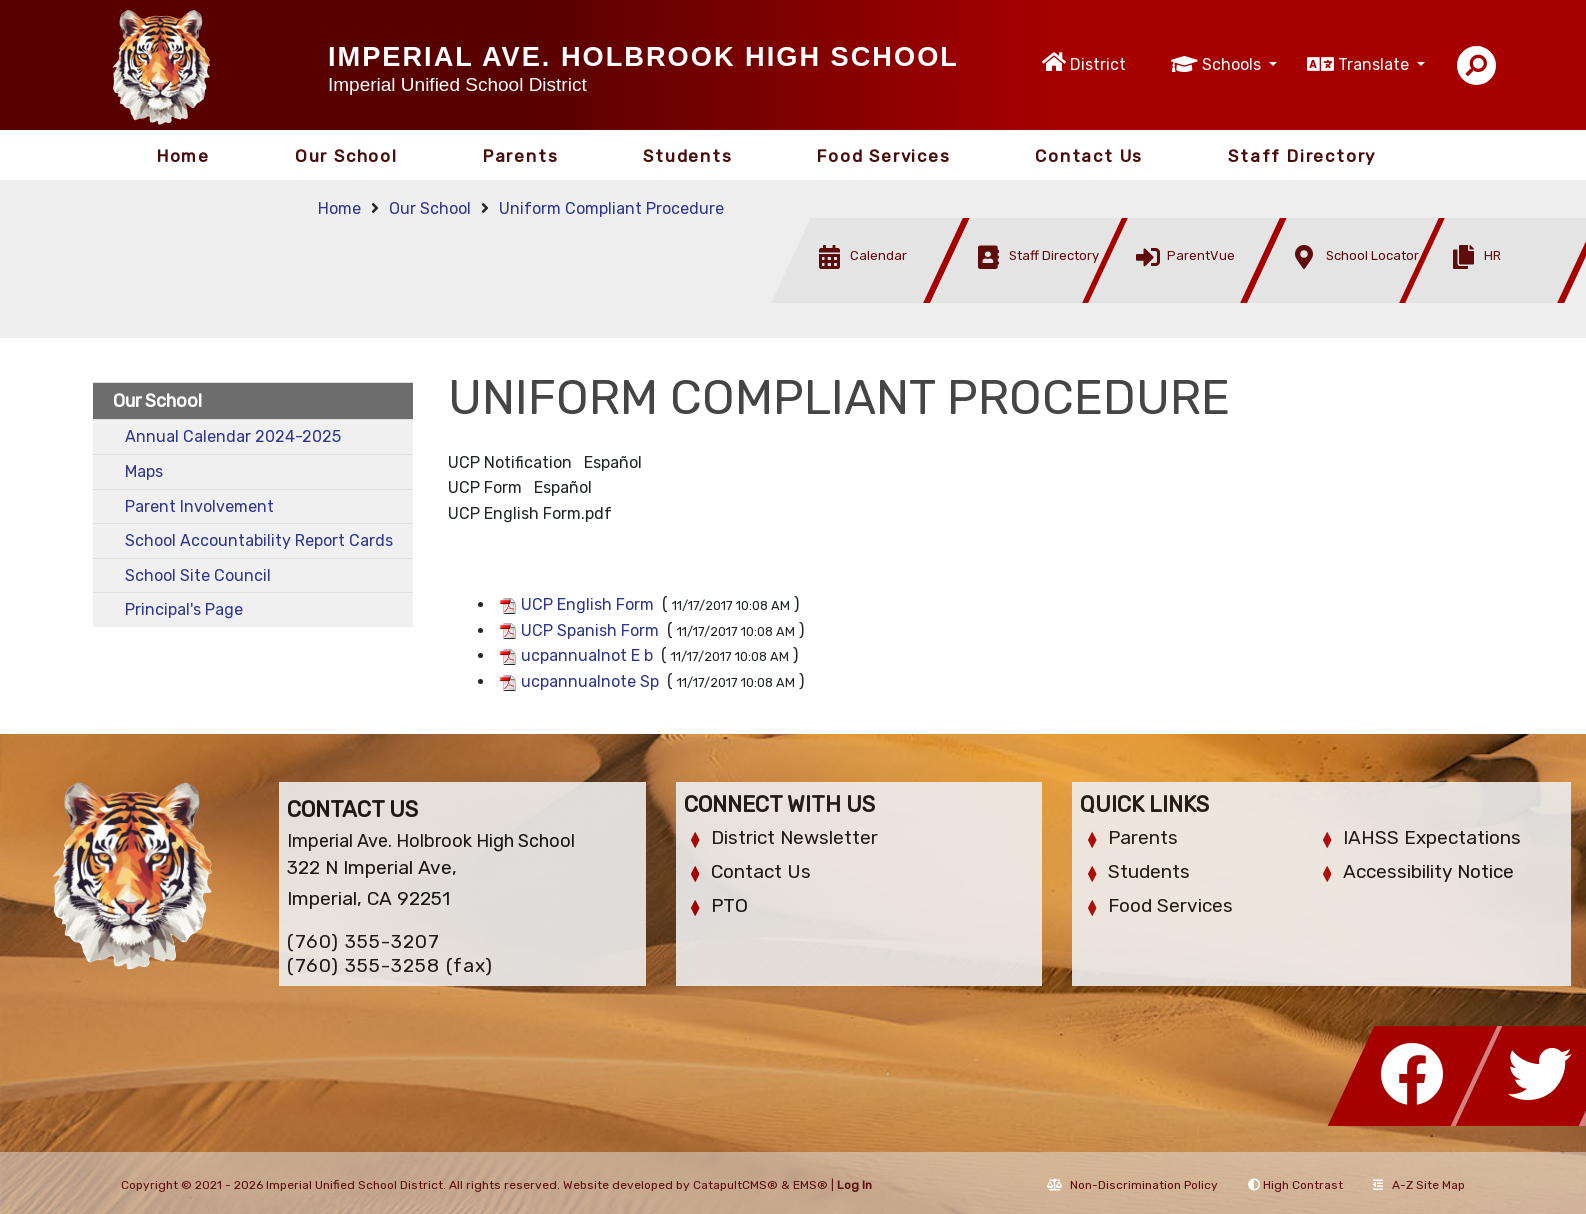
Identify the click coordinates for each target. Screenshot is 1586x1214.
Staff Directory (1302, 156)
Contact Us (1089, 156)
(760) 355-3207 (363, 941)
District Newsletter (794, 837)
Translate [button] (1375, 64)
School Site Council (198, 575)
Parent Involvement (199, 506)
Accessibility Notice (1428, 871)
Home (183, 156)
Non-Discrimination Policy (1132, 1185)
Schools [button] (1233, 64)
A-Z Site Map (1419, 1185)
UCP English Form (587, 604)
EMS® (810, 1185)
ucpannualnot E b (587, 655)
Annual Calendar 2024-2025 (233, 436)
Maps (144, 471)
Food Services (883, 156)
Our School (346, 156)
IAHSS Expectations (1432, 837)
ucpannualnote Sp (590, 681)
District (1098, 64)
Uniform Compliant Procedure (611, 208)
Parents (521, 156)
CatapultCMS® (735, 1185)
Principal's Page (184, 609)
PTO (729, 905)
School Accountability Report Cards (259, 540)
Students (687, 156)
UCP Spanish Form (590, 630)
